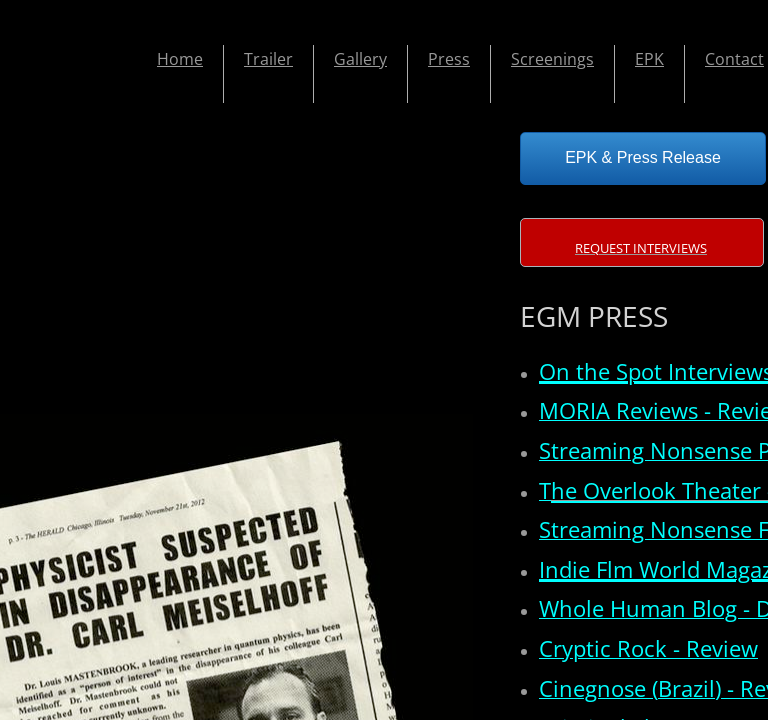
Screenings (552, 59)
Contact (734, 59)
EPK (649, 59)
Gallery (360, 59)
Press (449, 59)
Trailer (268, 59)
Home (180, 59)
